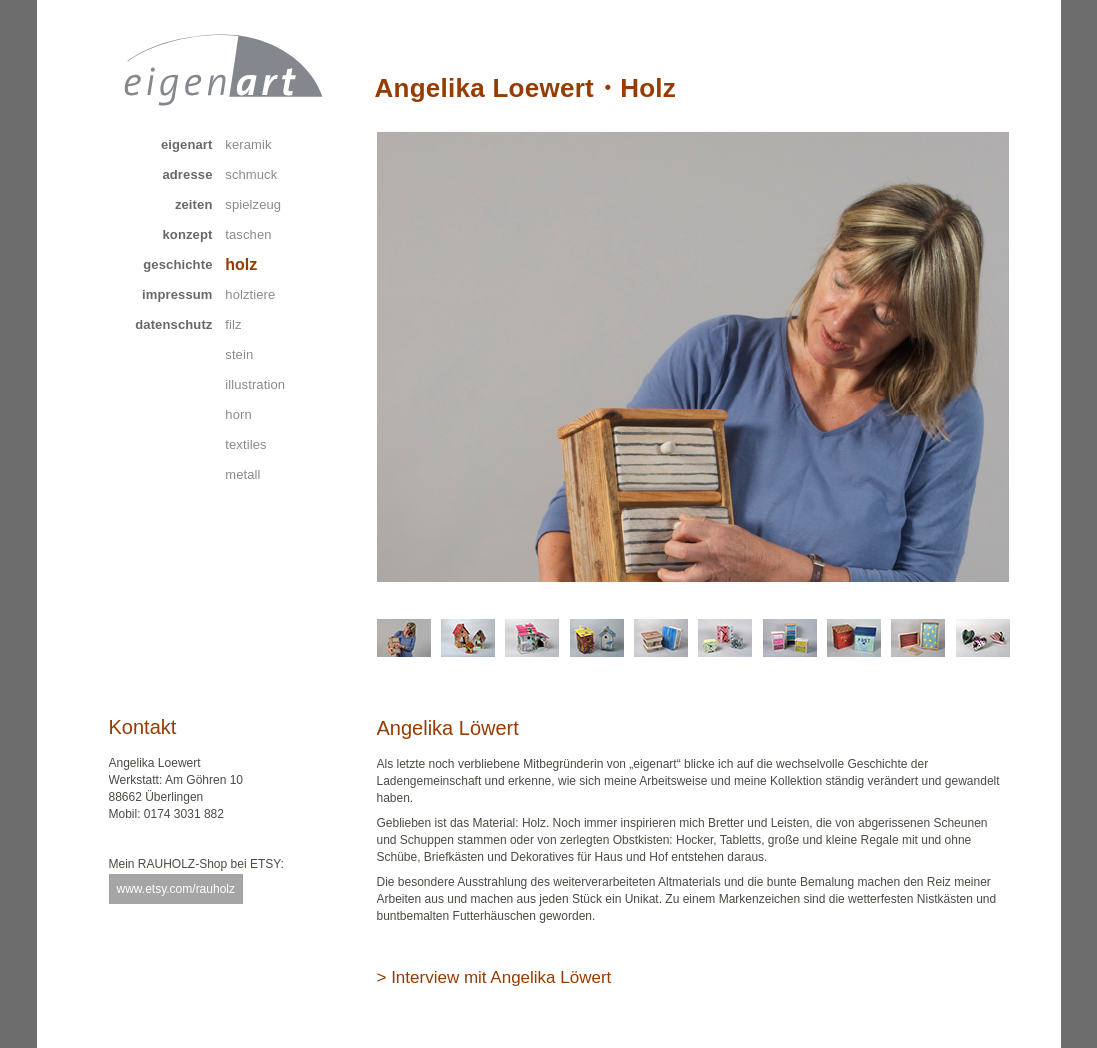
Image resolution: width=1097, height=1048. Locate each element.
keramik (248, 144)
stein (239, 354)
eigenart (187, 144)
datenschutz (173, 324)
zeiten (194, 204)
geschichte (177, 264)
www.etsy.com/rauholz (176, 889)
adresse (187, 174)
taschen (248, 234)
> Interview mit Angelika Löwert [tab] (494, 977)
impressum (177, 294)
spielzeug (253, 204)
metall (242, 474)
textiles (245, 444)
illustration (255, 384)
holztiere (250, 294)
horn (238, 414)
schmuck (251, 174)
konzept (187, 234)
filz (233, 324)
